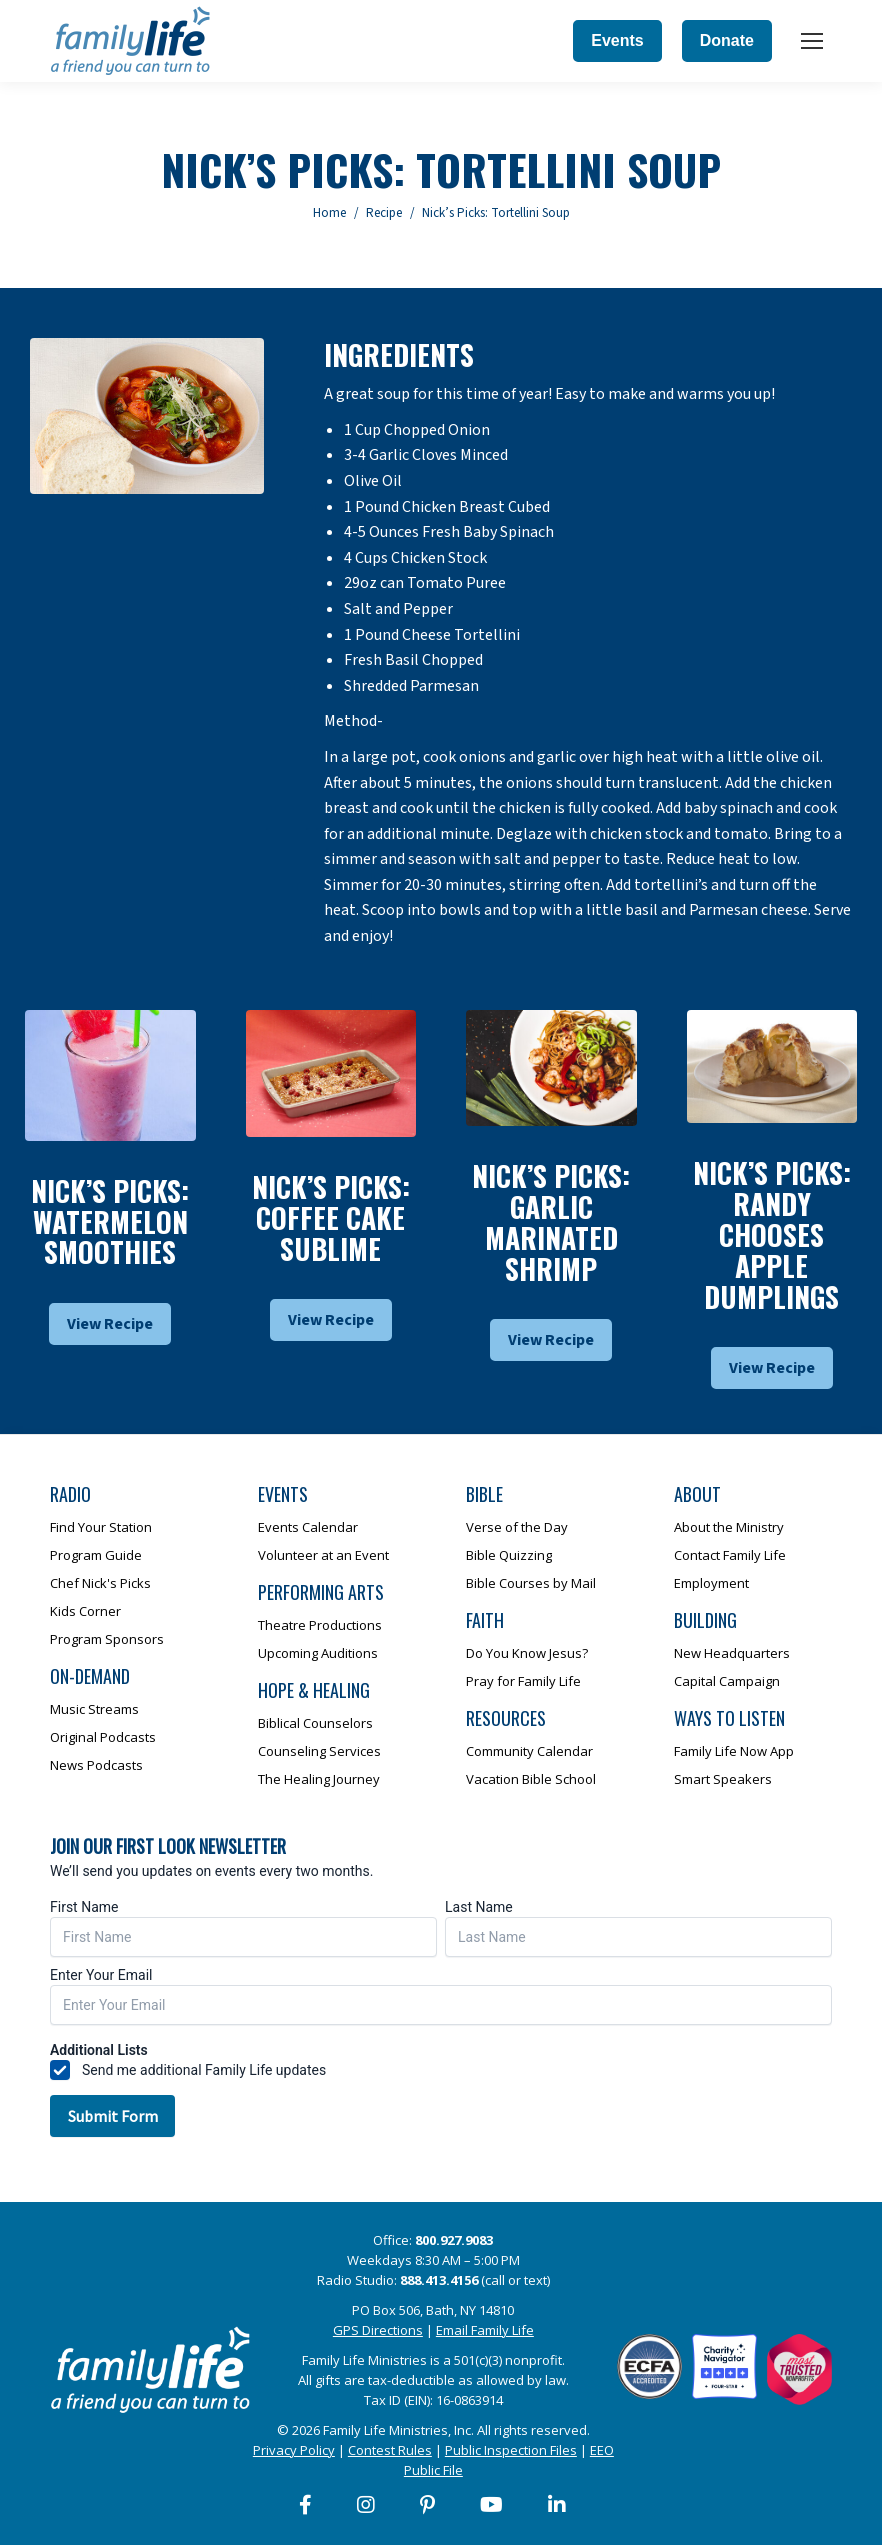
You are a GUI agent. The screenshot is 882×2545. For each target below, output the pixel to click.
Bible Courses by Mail (531, 1583)
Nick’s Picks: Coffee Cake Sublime (331, 1217)
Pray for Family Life (523, 1681)
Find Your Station (101, 1527)
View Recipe (110, 1324)
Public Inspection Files (511, 2450)
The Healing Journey (319, 1779)
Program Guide (96, 1555)
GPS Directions (378, 2330)
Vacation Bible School (531, 1779)
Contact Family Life (730, 1555)
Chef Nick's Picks (100, 1583)
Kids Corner (85, 1611)
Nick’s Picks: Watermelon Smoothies (110, 1221)
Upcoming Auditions (318, 1653)
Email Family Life (485, 2330)
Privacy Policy (294, 2450)
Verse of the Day (517, 1527)
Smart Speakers (723, 1779)
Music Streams (94, 1709)
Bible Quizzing (509, 1555)
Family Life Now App (734, 1751)
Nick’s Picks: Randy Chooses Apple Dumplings (772, 1234)
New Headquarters (732, 1653)
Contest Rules (390, 2450)
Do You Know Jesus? (527, 1653)
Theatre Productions (320, 1625)
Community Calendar (529, 1751)
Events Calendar (308, 1527)
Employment (711, 1583)
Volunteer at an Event (323, 1555)
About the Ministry (729, 1527)
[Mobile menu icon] (812, 41)
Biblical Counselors (315, 1723)
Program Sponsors (107, 1639)
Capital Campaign (727, 1681)
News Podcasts (96, 1765)
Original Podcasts (103, 1737)
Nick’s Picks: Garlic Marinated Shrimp (551, 1221)
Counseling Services (319, 1751)
